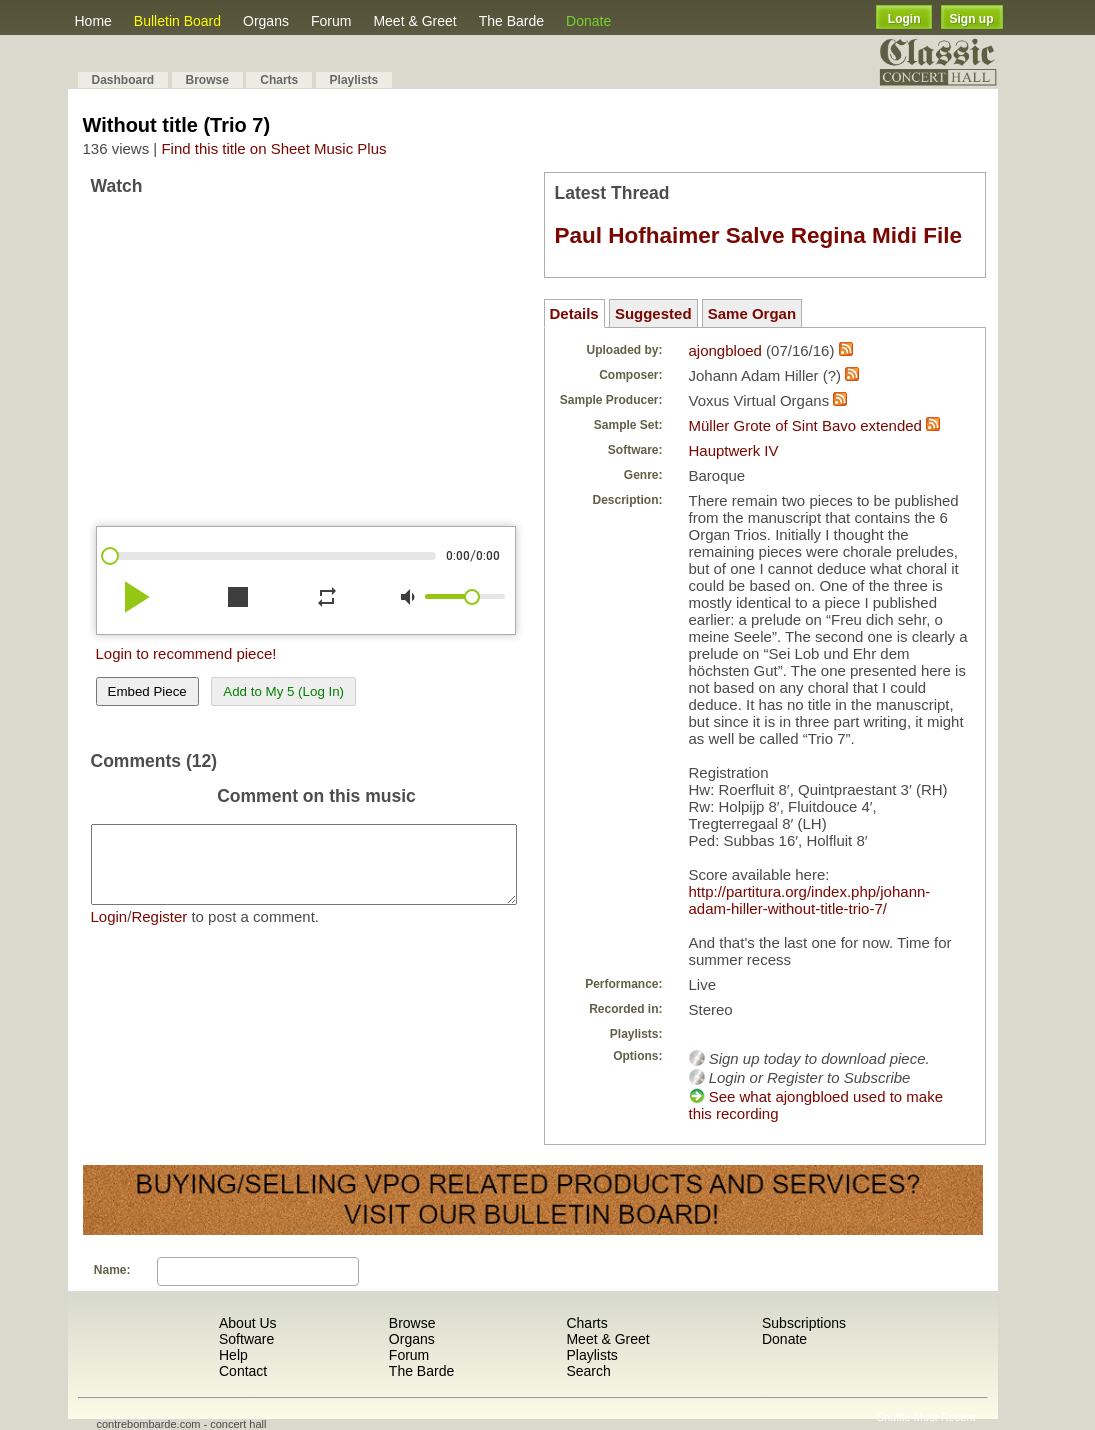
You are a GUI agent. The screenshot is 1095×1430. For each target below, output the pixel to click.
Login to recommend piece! (186, 653)
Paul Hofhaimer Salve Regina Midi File (759, 235)
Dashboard (123, 80)
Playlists (354, 80)
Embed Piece (147, 691)
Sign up (972, 19)
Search (588, 1371)
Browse (207, 80)
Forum (331, 21)
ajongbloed (725, 350)
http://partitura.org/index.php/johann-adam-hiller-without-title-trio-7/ (810, 900)
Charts (279, 80)
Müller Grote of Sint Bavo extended (805, 425)
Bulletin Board (177, 21)
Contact (243, 1371)
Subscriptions (804, 1323)
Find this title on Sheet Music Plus (273, 148)
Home (93, 21)
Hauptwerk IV (734, 450)
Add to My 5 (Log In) (283, 691)
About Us (248, 1323)
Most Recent (945, 1417)
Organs (266, 21)
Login (904, 19)
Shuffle (894, 1417)
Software (246, 1339)
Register (159, 931)
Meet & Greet (414, 21)
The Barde (511, 21)
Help (233, 1355)
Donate (588, 21)
